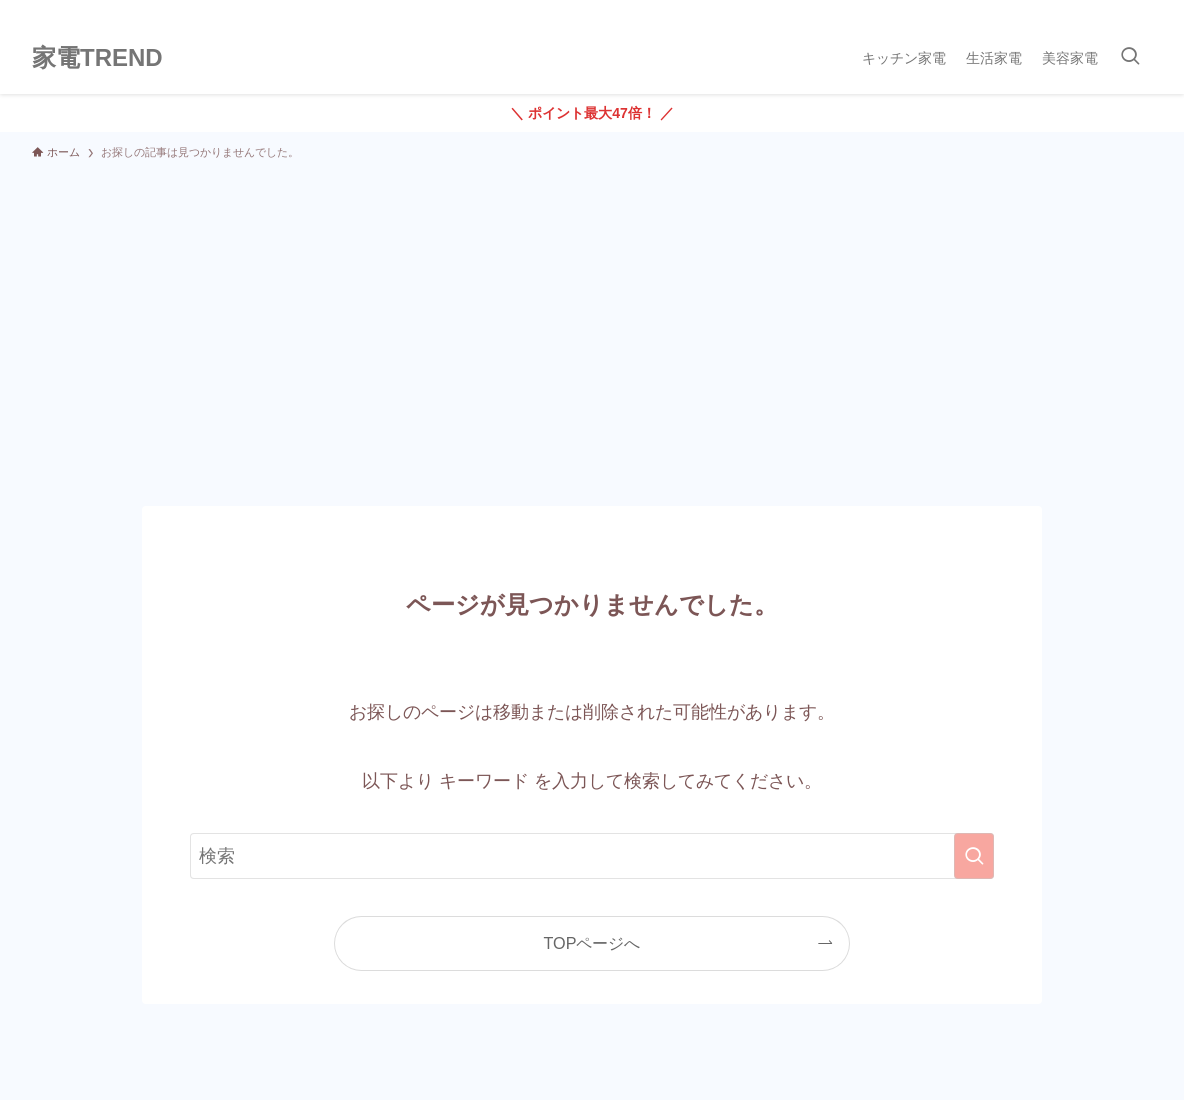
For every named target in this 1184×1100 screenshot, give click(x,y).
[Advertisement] (592, 324)
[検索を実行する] (974, 856)
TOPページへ (592, 943)
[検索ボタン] (1130, 58)
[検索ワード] (592, 856)
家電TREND (97, 58)
